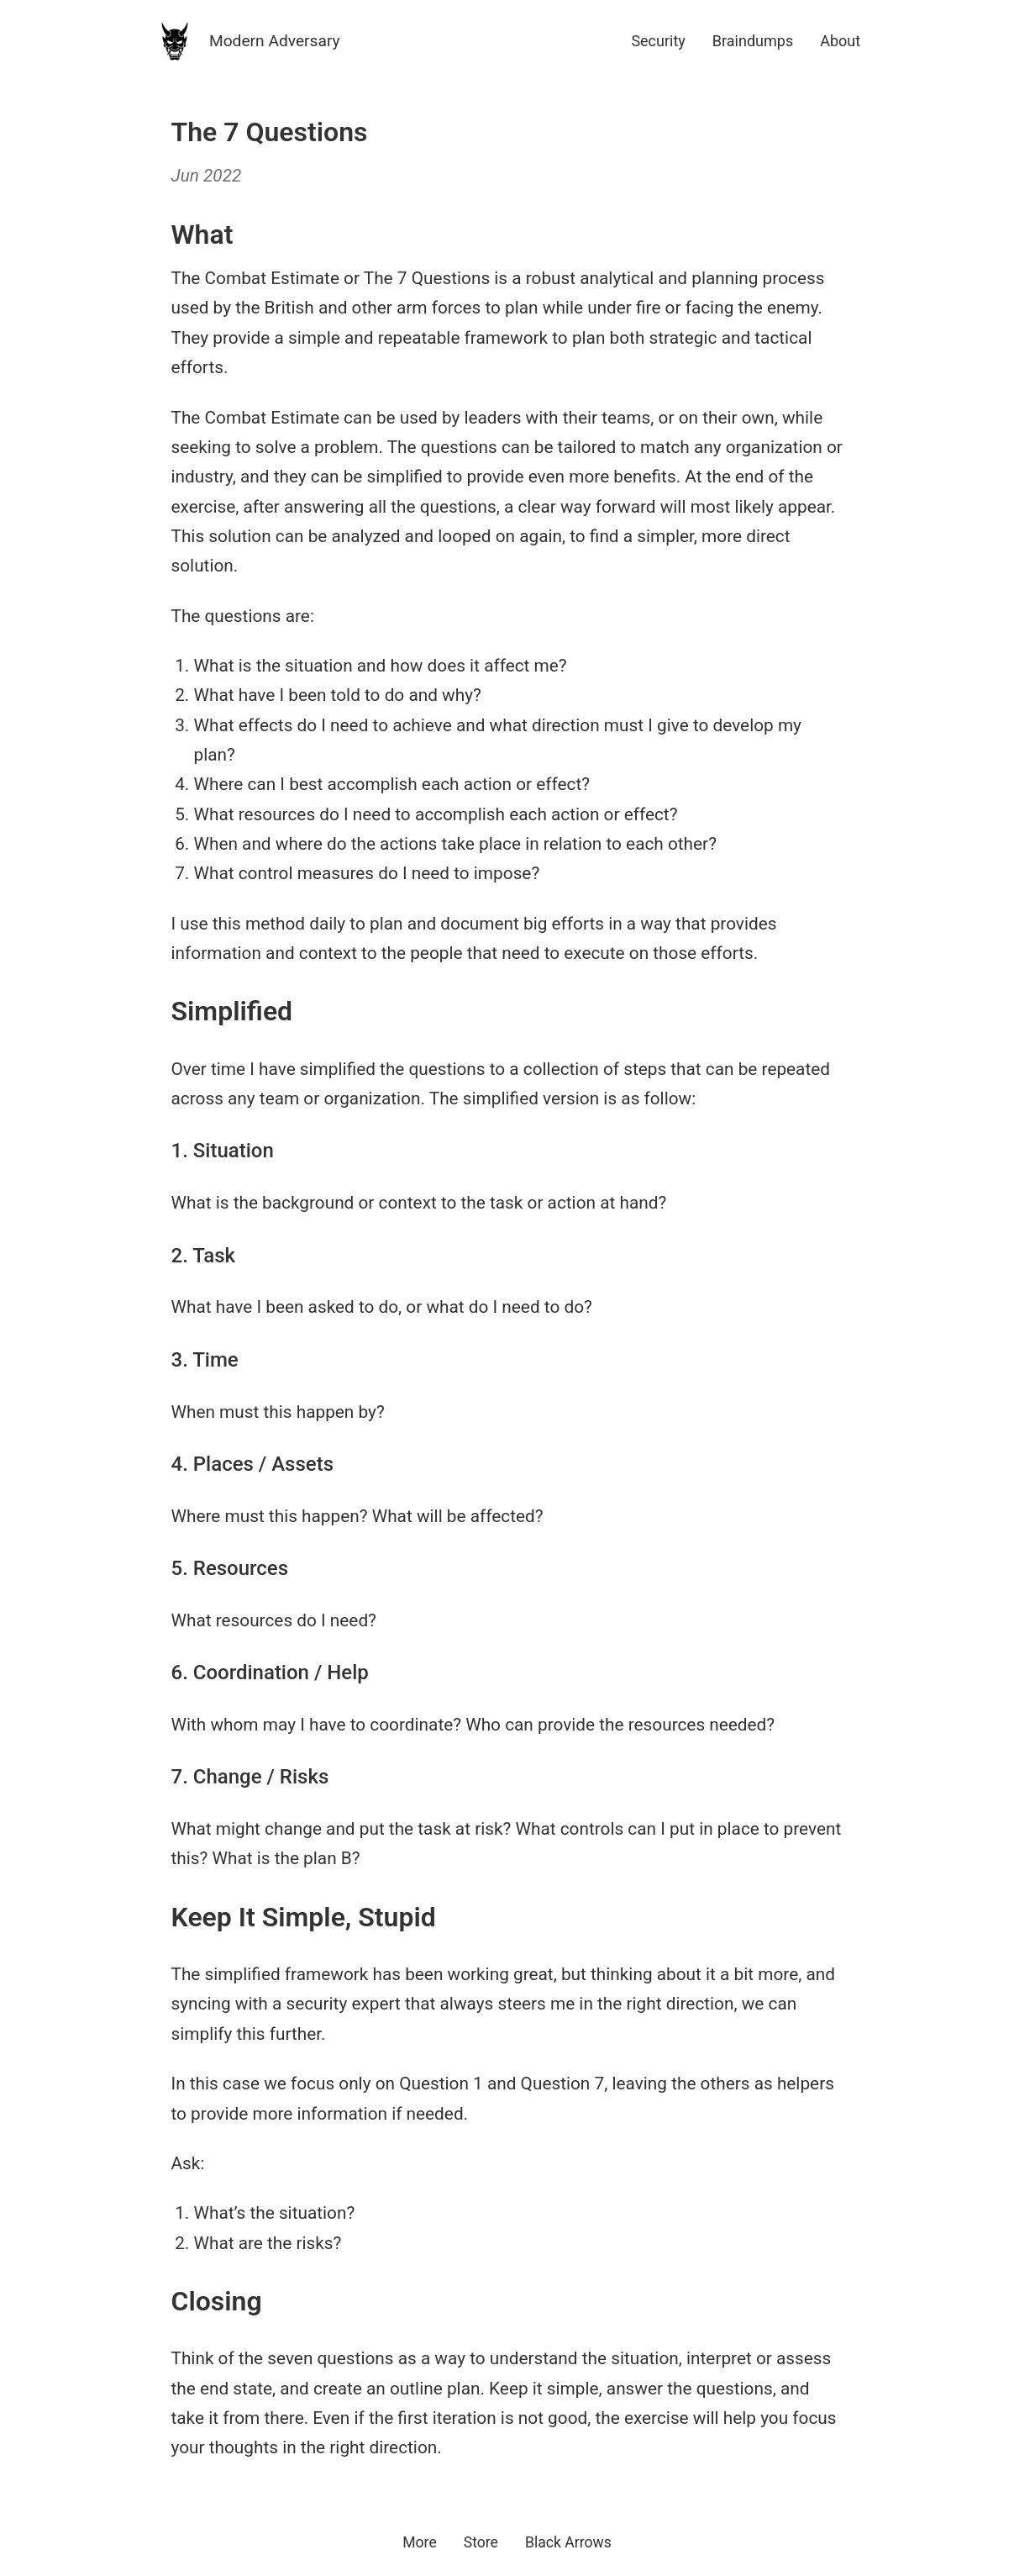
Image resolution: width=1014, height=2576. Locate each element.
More (419, 2542)
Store (481, 2542)
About (840, 41)
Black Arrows (568, 2542)
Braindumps (752, 41)
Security (658, 41)
